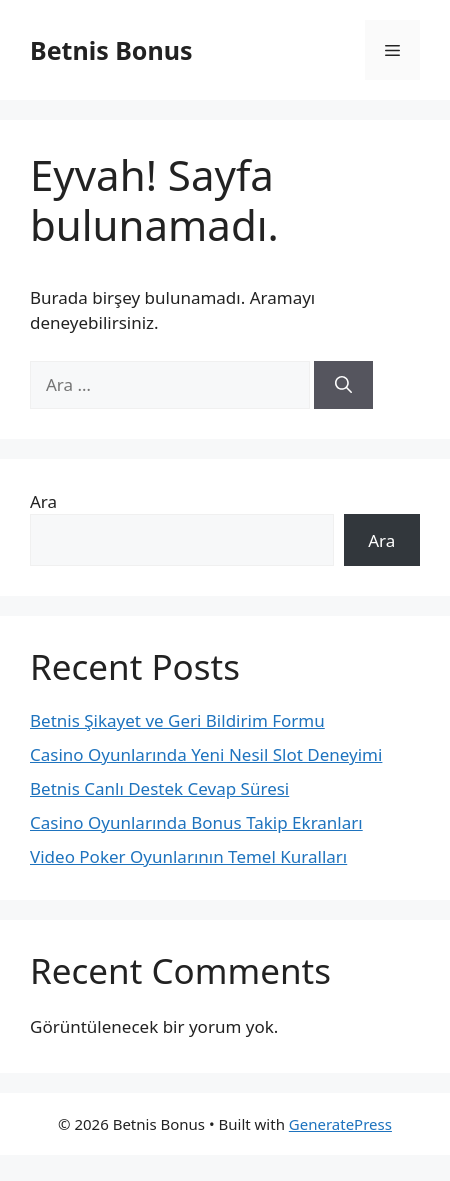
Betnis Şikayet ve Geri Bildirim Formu (177, 720)
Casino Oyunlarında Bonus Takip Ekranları (196, 822)
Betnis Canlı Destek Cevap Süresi (159, 788)
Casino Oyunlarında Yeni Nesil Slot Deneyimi (206, 754)
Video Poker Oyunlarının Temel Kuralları (188, 856)
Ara (43, 501)
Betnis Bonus (111, 50)
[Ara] (343, 385)
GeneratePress (340, 1124)
